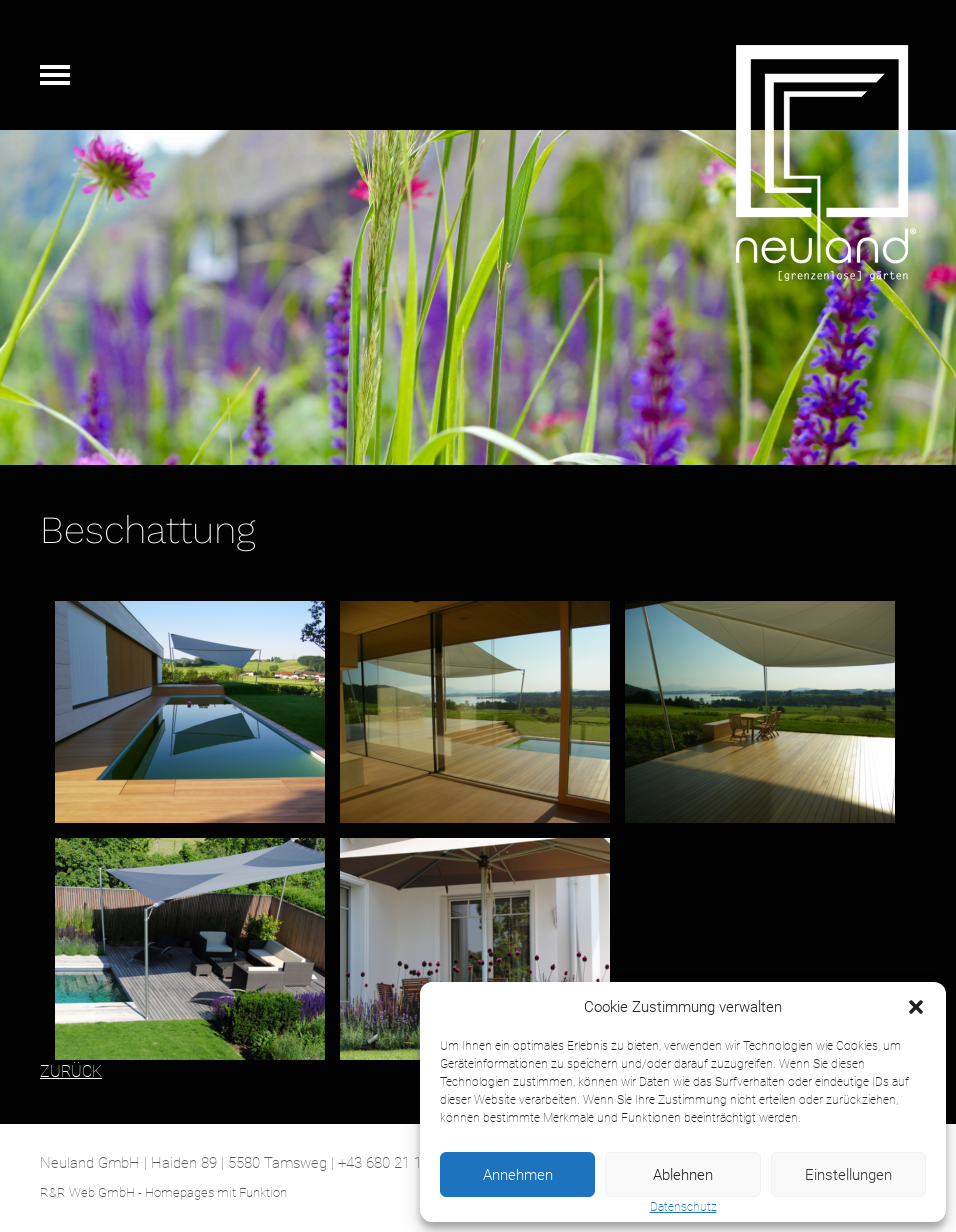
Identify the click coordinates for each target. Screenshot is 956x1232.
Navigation (55, 75)
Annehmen (518, 1175)
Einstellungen (848, 1175)
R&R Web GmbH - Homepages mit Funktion (163, 1192)
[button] (916, 1007)
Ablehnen (683, 1175)
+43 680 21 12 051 (398, 1163)
